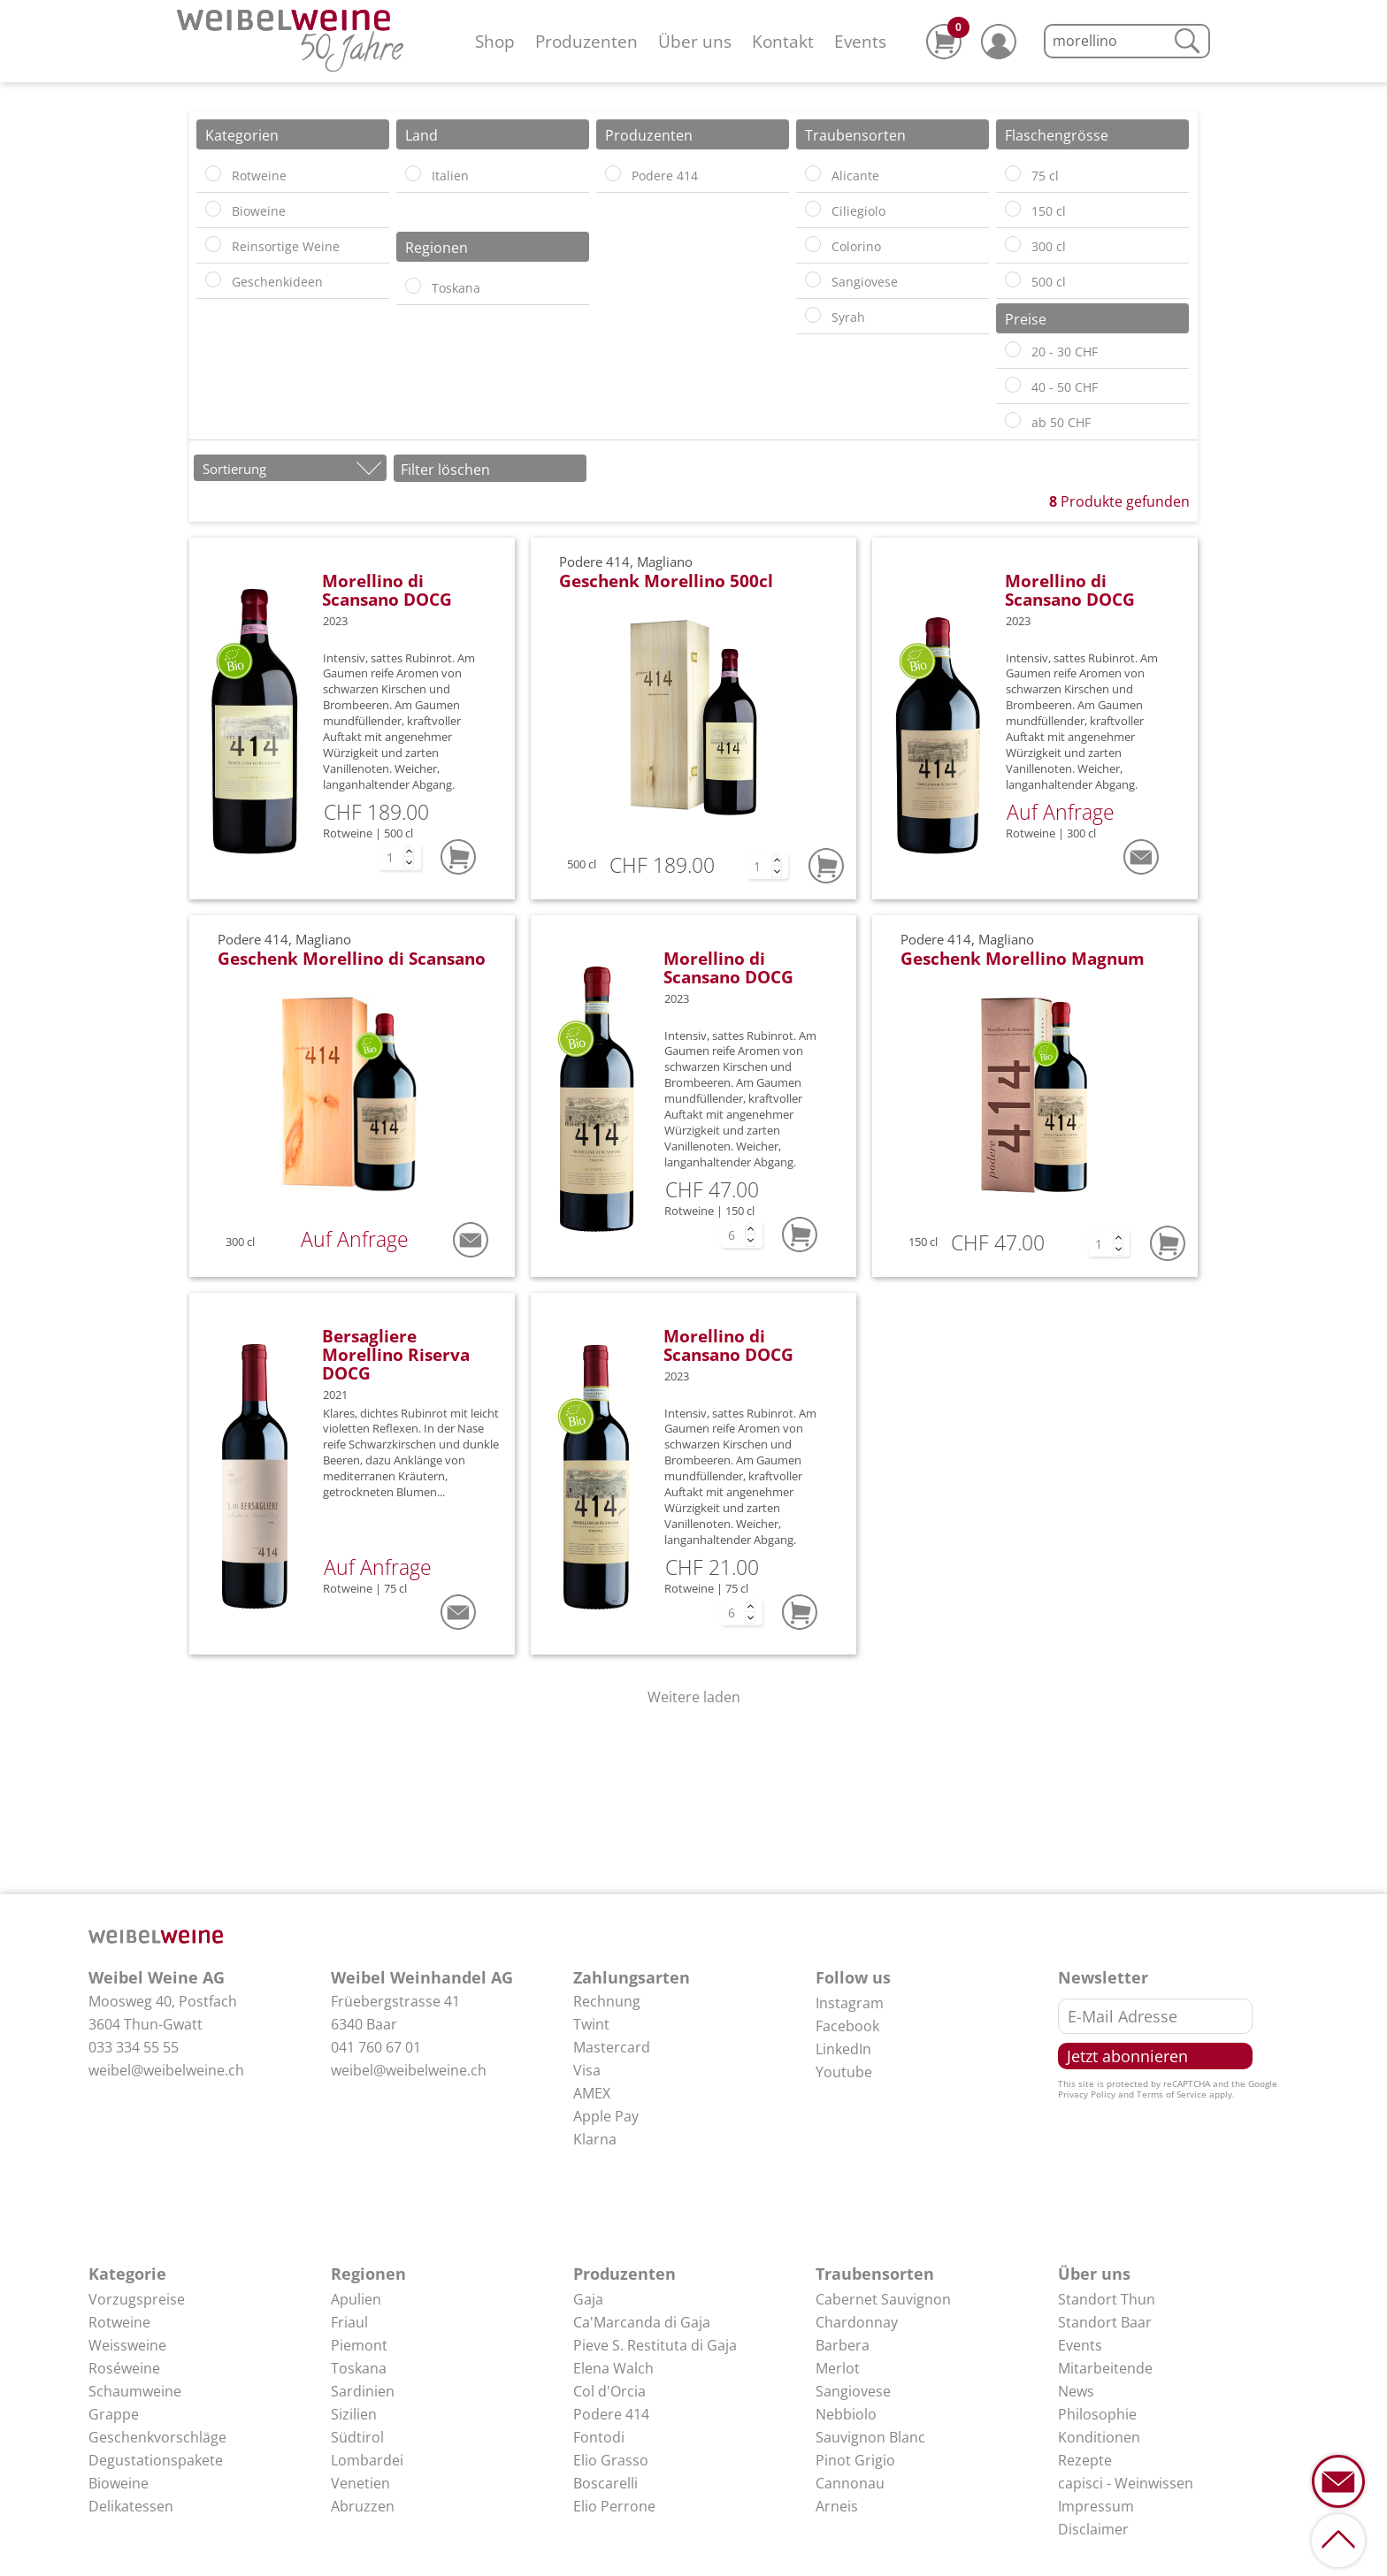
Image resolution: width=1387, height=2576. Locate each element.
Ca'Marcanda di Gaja (641, 2322)
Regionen (368, 2273)
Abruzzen (363, 2506)
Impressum (1096, 2506)
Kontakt (783, 41)
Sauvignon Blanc (870, 2437)
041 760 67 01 (376, 2047)
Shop (495, 41)
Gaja (588, 2299)
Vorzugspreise (136, 2299)
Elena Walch (613, 2368)
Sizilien (354, 2414)
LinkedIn (843, 2049)
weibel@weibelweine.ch (166, 2070)
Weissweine (127, 2345)
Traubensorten (875, 2273)
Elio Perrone (614, 2506)
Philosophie (1097, 2414)
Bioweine (118, 2483)
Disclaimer (1093, 2529)
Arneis (837, 2506)
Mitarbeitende (1105, 2368)
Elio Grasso (610, 2460)
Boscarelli (605, 2483)
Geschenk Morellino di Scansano (352, 958)
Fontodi (599, 2437)
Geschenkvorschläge (157, 2437)
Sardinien (363, 2391)
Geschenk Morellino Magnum (1022, 958)
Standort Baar (1105, 2322)
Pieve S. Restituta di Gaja (655, 2345)
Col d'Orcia (609, 2391)
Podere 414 (611, 2414)
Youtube (844, 2072)
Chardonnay (857, 2322)
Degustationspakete (155, 2460)
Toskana (359, 2368)
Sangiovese (853, 2391)
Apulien (356, 2299)
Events (860, 41)
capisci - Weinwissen (1125, 2483)
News (1076, 2391)
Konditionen (1099, 2437)
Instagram (850, 2003)
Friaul (349, 2322)
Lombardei (367, 2460)
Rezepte (1085, 2460)
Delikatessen (130, 2506)
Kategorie (127, 2273)
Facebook (847, 2026)
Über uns (695, 41)
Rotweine (119, 2322)
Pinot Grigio (855, 2460)
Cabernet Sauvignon (883, 2299)
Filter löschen (445, 469)
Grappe (113, 2414)
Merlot (838, 2368)
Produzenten (586, 41)
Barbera (843, 2345)
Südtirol (357, 2437)
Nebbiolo (846, 2414)
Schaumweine (134, 2391)
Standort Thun (1106, 2299)
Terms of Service (1172, 2094)
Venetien (360, 2483)
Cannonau (850, 2483)
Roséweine (124, 2368)
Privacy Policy (1086, 2094)
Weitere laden (694, 1697)
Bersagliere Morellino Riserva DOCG (396, 1354)
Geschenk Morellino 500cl (666, 580)
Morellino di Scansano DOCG (387, 590)
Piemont (359, 2345)
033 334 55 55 (133, 2047)
